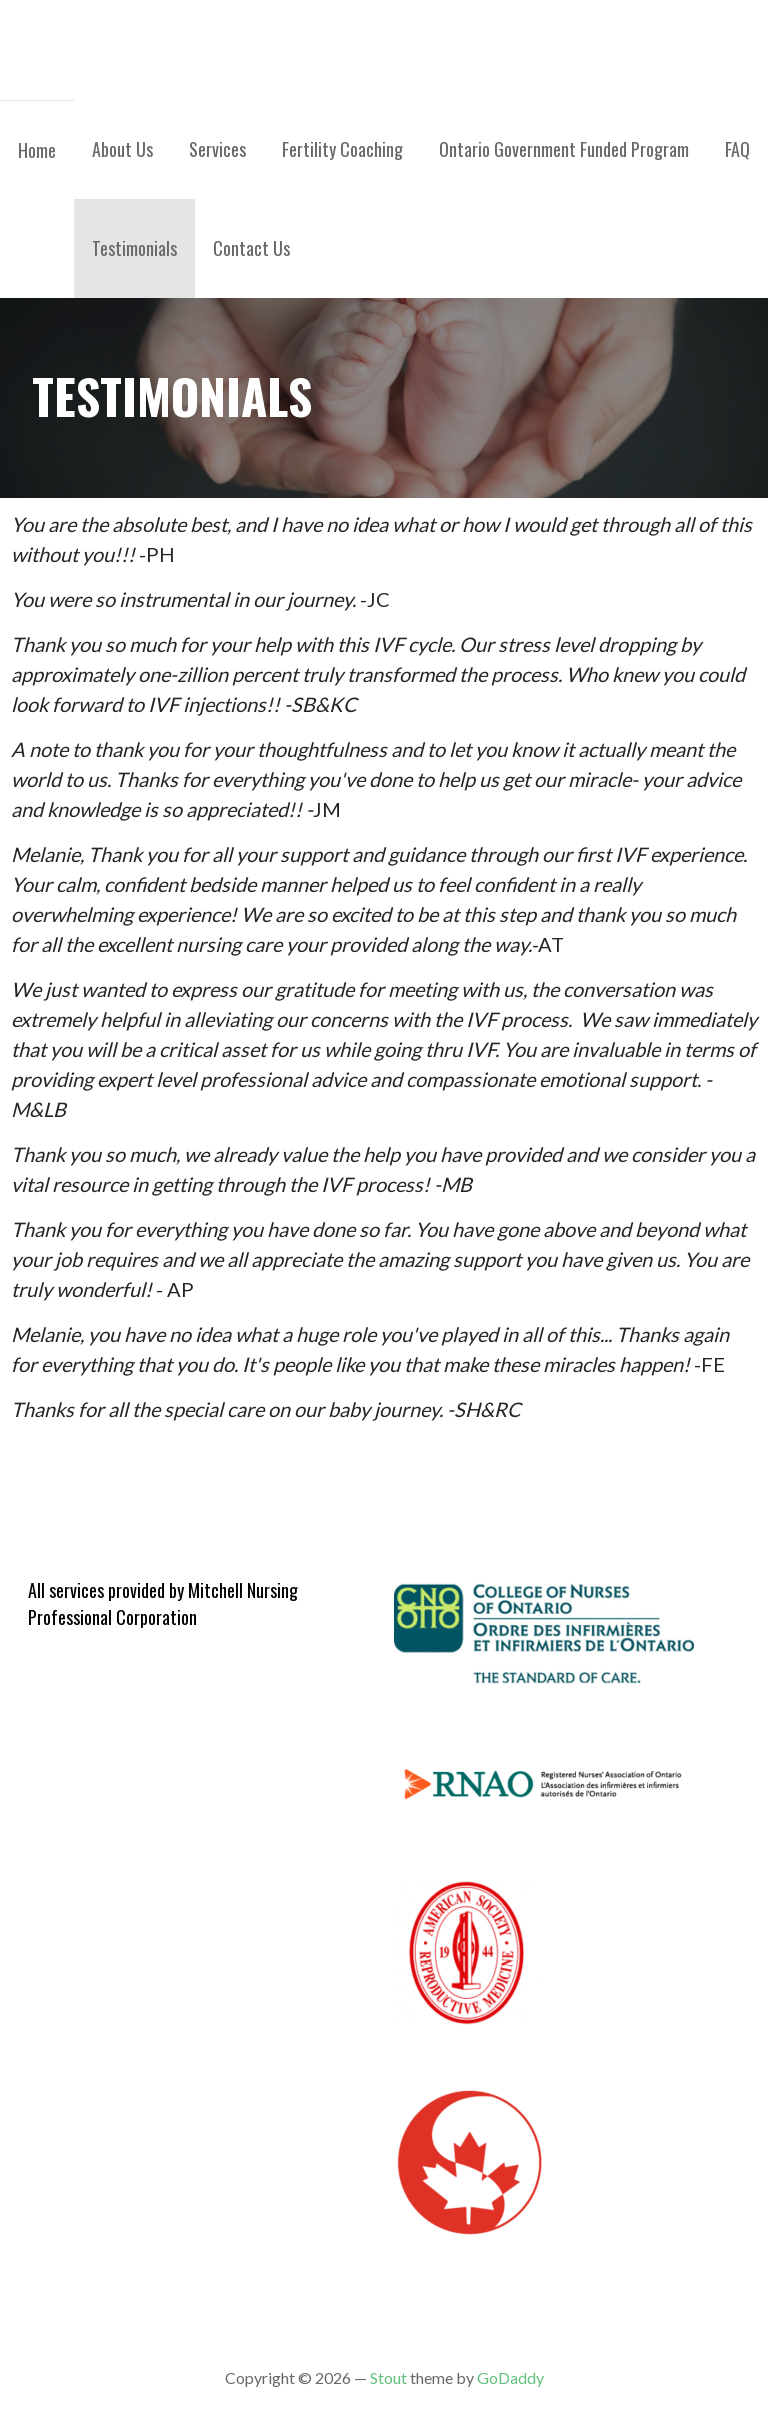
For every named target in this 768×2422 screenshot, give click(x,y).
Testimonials (134, 248)
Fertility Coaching (342, 149)
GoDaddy (510, 2377)
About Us (122, 149)
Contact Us (251, 248)
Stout (388, 2377)
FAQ (737, 149)
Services (217, 149)
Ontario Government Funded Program (564, 149)
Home (37, 150)
